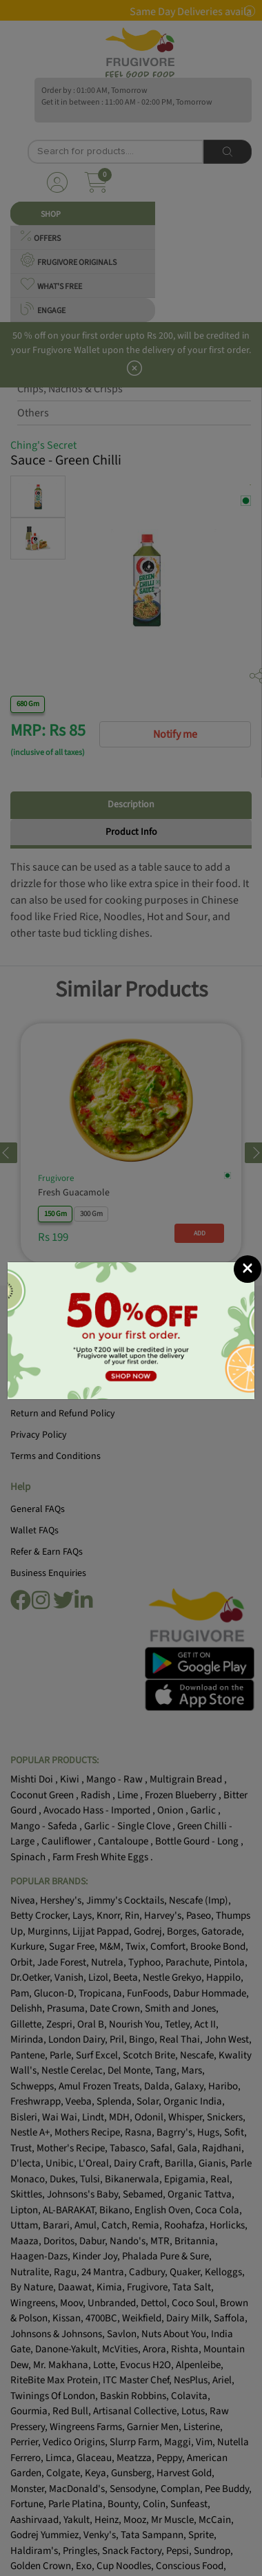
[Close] (247, 1269)
